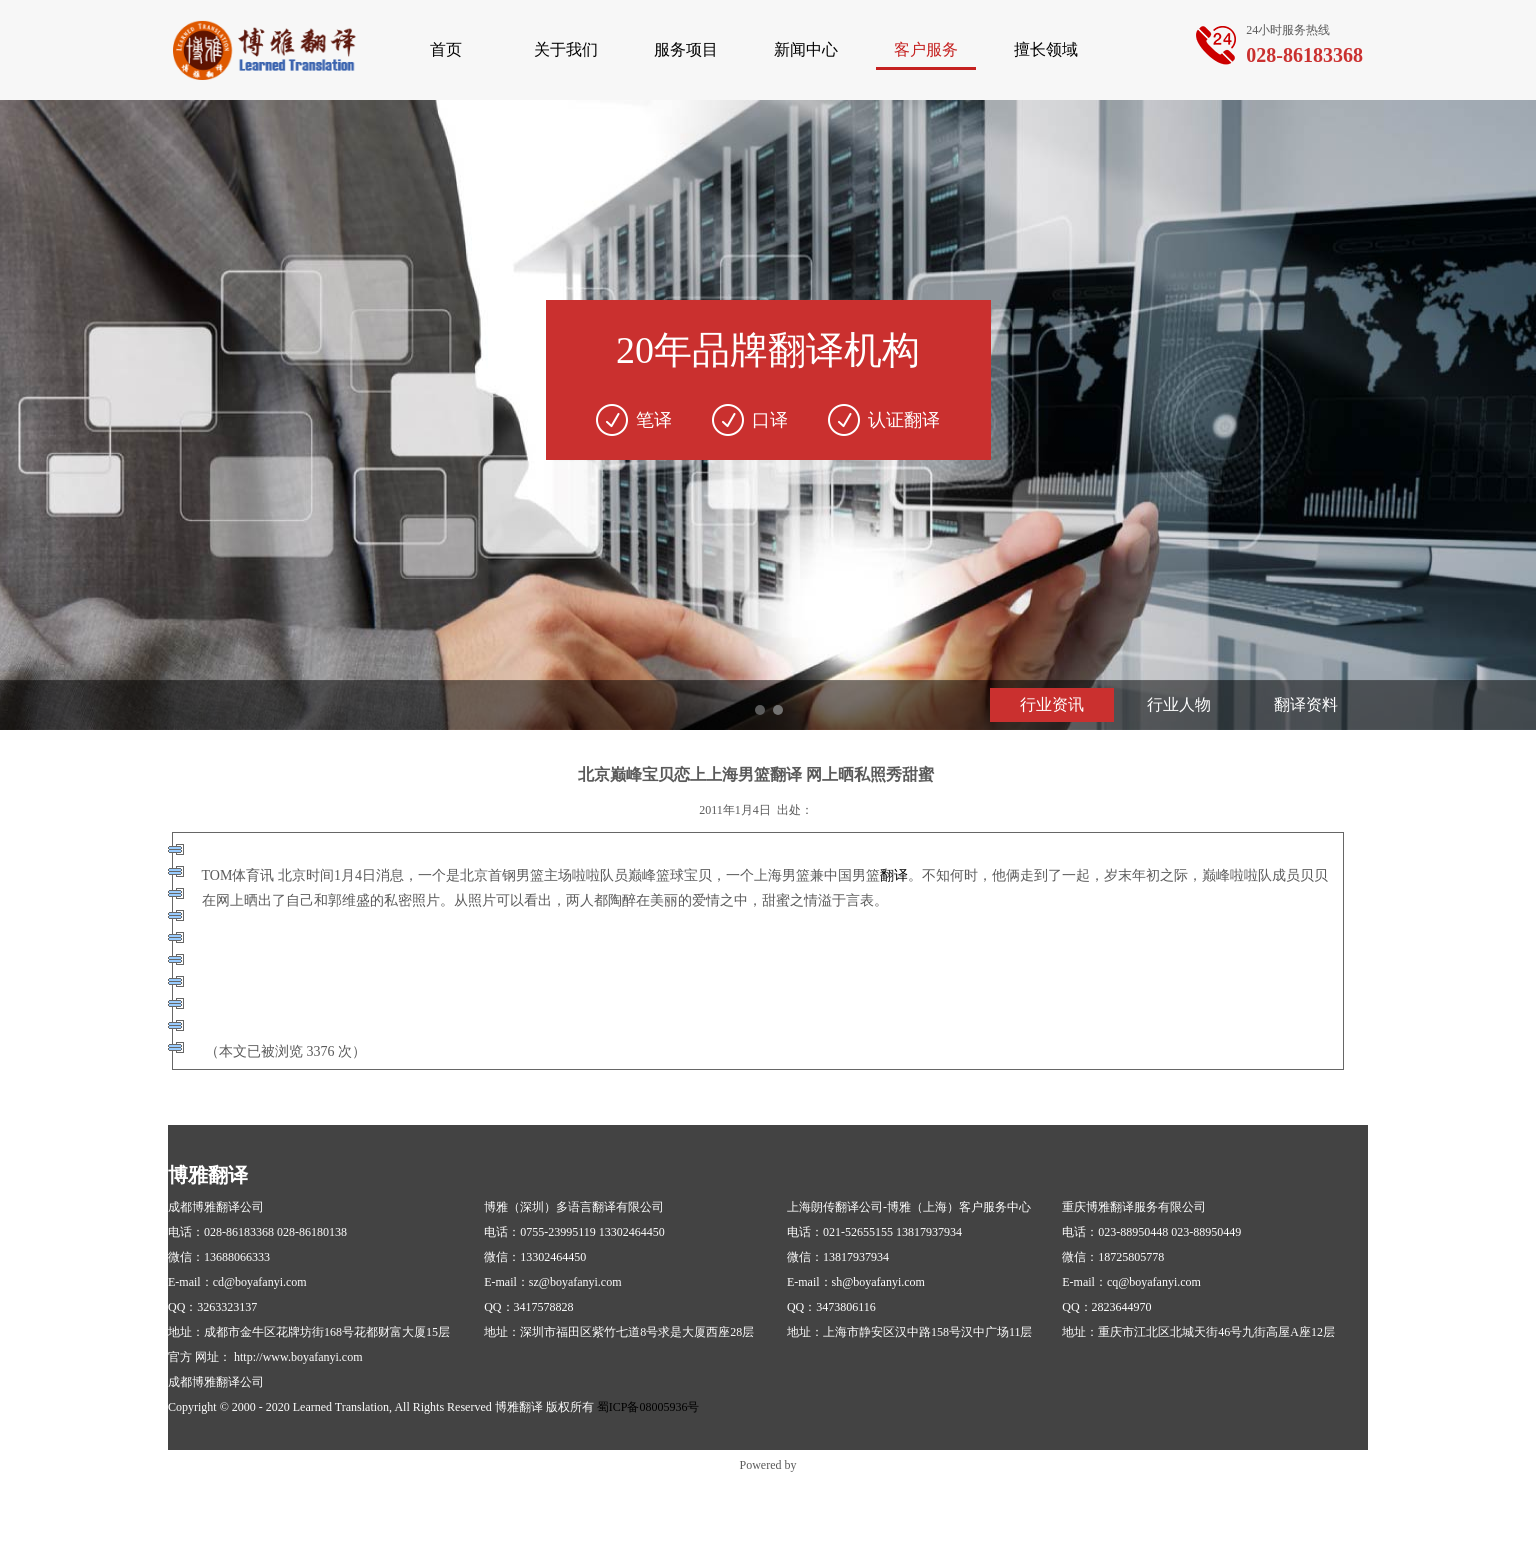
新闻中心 (806, 49)
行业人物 (1179, 704)
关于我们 (566, 49)
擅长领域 (1046, 49)
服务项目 (686, 49)
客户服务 (926, 49)
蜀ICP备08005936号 (648, 1407)
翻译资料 (1306, 704)
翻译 (894, 875)
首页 (446, 49)
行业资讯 (1052, 704)
